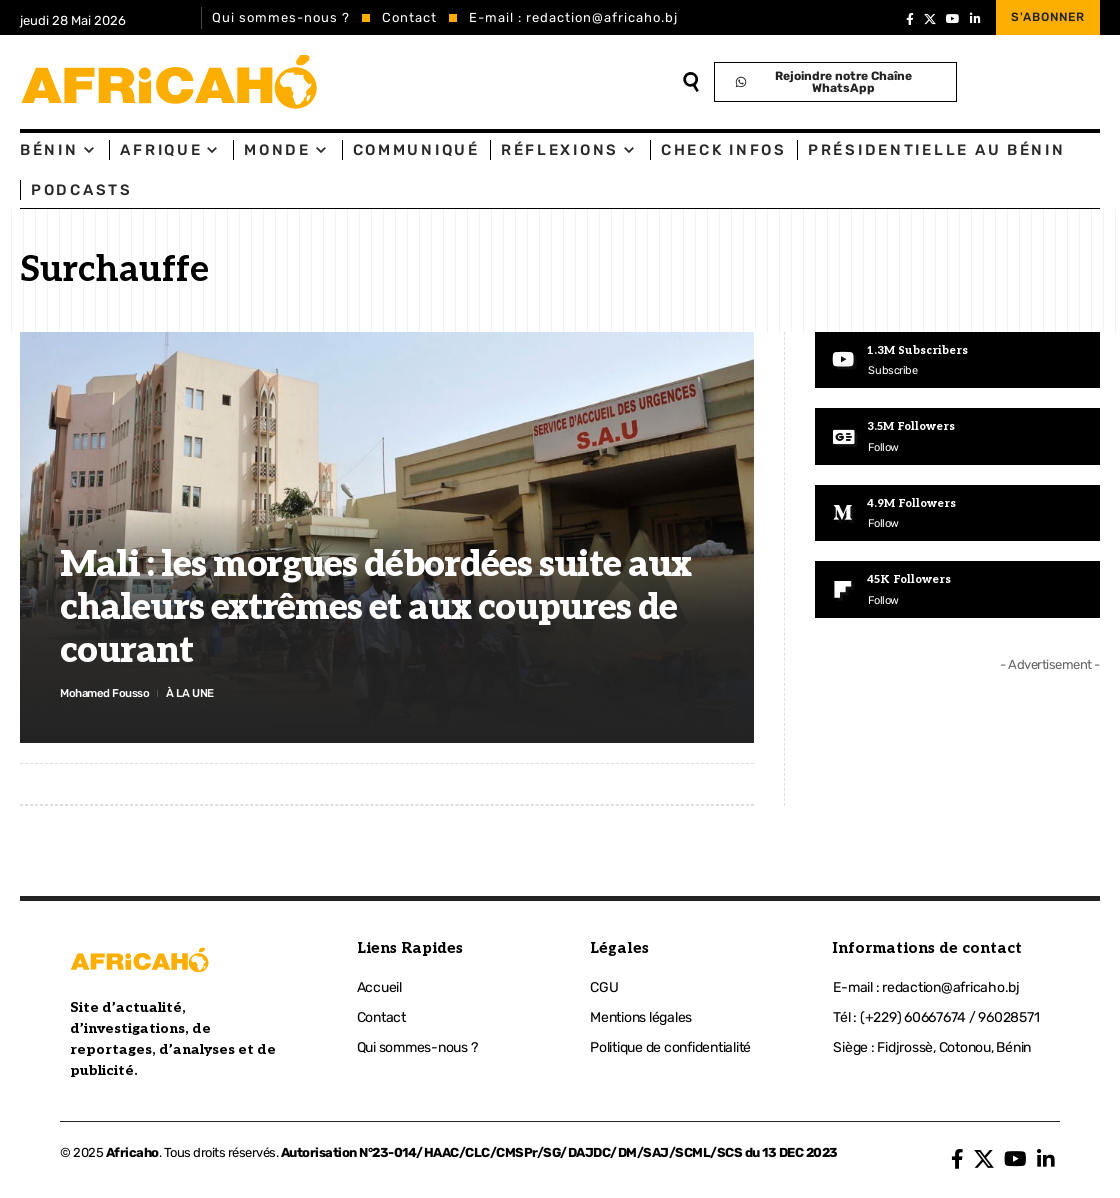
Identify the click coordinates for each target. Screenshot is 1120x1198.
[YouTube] (953, 19)
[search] (690, 82)
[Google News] (957, 438)
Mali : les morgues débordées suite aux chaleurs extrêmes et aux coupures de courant (375, 605)
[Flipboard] (957, 594)
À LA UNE (208, 691)
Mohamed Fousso (112, 691)
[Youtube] (957, 361)
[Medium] (957, 516)
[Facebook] (910, 19)
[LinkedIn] (975, 19)
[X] (930, 19)
